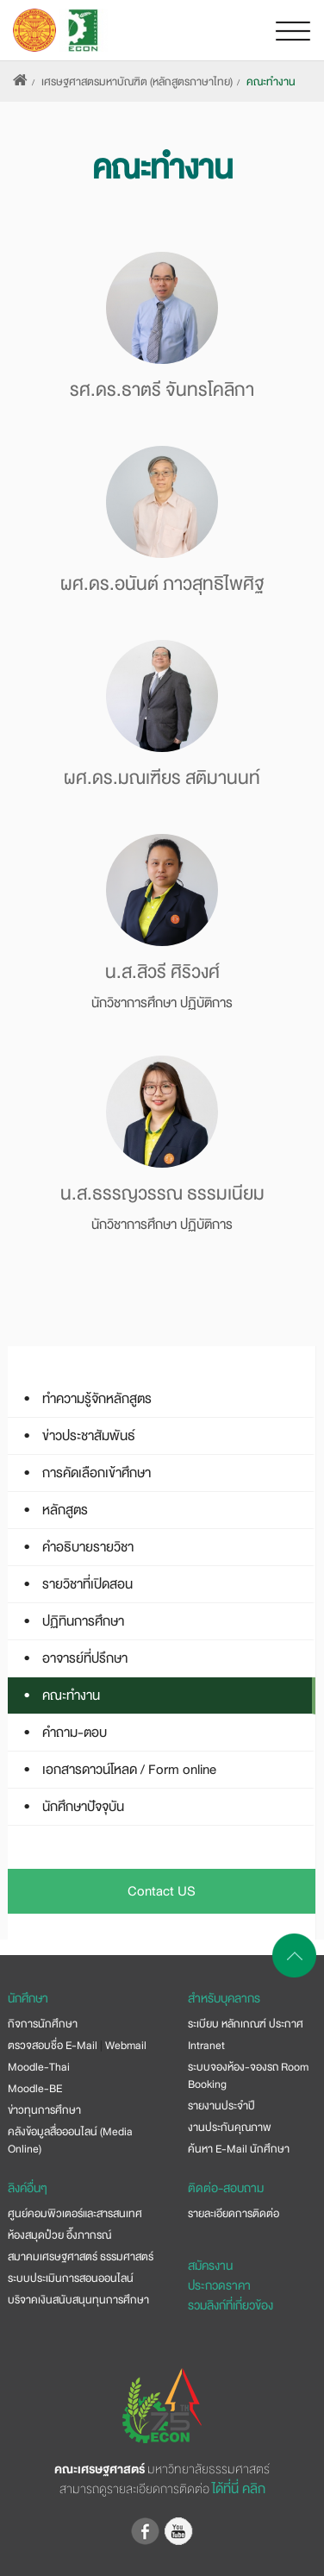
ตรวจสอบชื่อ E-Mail (52, 2045)
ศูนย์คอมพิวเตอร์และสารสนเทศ (75, 2213)
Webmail (125, 2045)
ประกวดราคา (219, 2285)
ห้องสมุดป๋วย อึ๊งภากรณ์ (59, 2235)
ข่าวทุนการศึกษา (44, 2110)
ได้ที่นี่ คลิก (238, 2489)
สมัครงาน (210, 2265)
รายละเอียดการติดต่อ (233, 2213)
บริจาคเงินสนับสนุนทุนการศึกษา (78, 2300)
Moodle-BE (35, 2088)
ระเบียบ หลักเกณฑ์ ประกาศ (245, 2024)
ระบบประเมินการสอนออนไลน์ (71, 2278)
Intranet (206, 2045)
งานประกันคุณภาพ (229, 2127)
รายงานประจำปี (221, 2106)
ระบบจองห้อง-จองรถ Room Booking (248, 2076)
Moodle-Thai (39, 2067)
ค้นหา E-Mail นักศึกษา (239, 2149)
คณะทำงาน (271, 81)
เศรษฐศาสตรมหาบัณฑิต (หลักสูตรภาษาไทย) (137, 81)
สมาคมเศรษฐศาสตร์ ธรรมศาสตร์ (80, 2256)
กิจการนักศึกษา (43, 2024)
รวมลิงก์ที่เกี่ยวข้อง (230, 2305)
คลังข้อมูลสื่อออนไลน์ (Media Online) (70, 2140)
